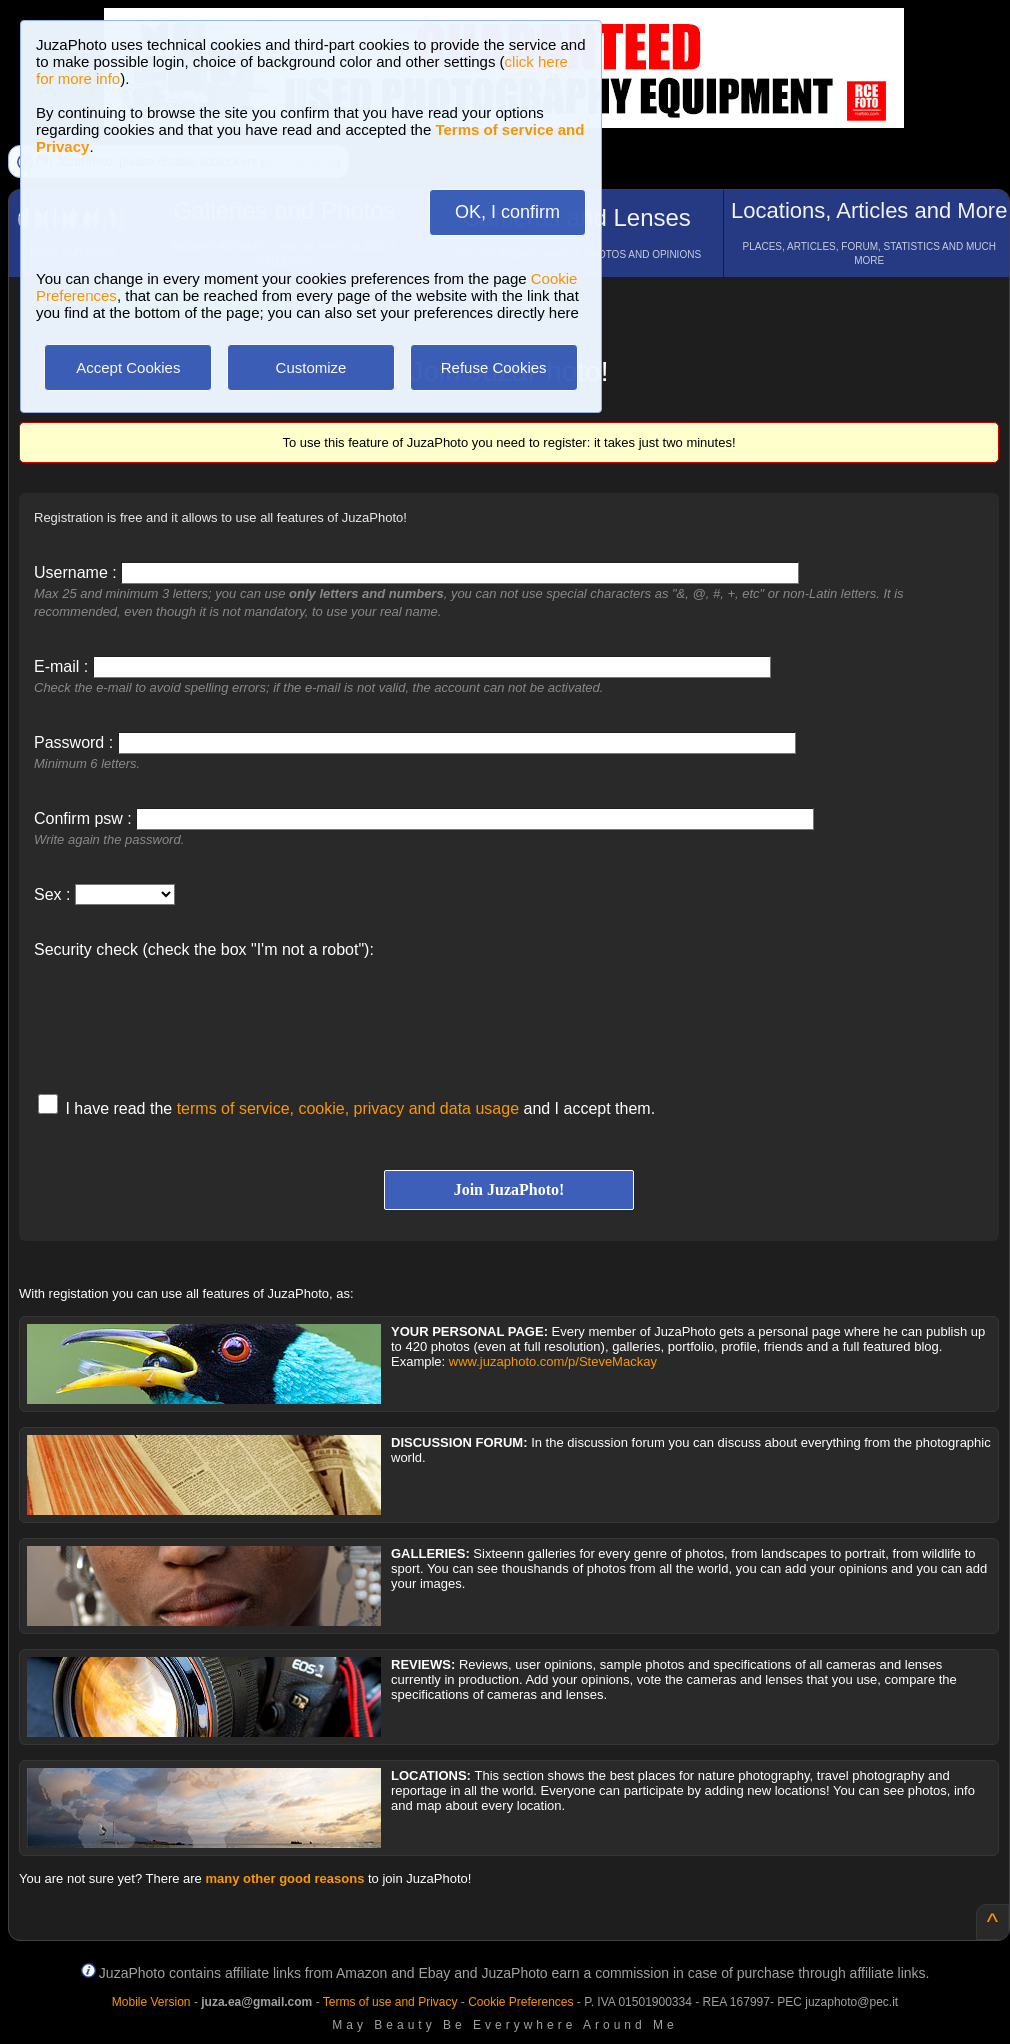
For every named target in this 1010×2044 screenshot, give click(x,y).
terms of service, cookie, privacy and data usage (348, 1108)
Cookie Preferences (520, 2002)
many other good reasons (284, 1878)
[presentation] (186, 1016)
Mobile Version (151, 2002)
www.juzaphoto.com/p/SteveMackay (553, 1361)
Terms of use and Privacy (390, 2002)
